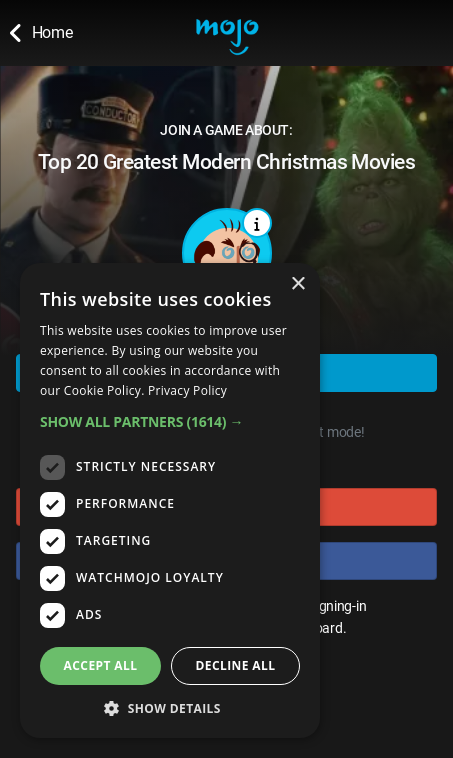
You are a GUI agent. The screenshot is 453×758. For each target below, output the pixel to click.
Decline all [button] (236, 665)
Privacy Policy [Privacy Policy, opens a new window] (187, 390)
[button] (170, 421)
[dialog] (170, 500)
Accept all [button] (101, 665)
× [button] (297, 284)
